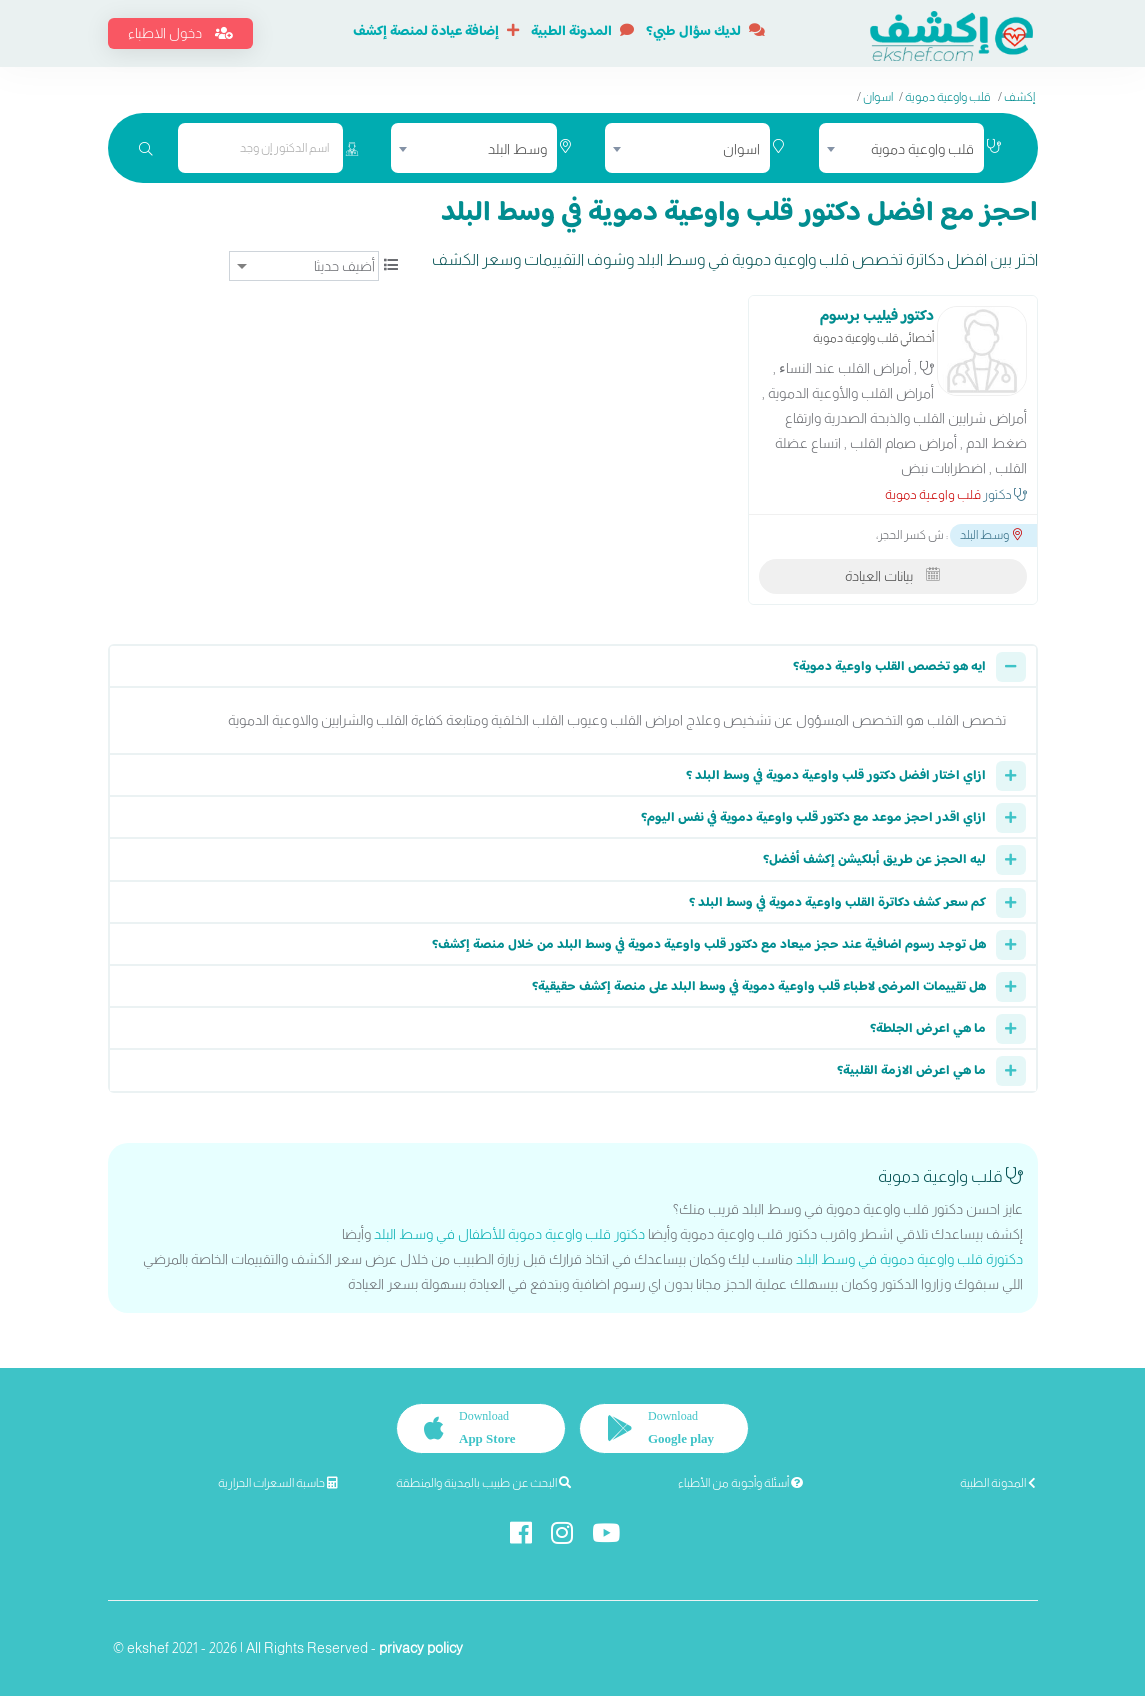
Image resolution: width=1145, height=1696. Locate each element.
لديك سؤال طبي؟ (705, 32)
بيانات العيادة (892, 576)
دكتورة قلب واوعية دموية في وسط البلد (909, 1259)
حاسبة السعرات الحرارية (278, 1483)
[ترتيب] (304, 266)
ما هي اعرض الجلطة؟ (928, 1029)
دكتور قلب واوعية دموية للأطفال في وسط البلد (509, 1234)
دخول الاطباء (180, 33)
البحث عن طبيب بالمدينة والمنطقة (483, 1483)
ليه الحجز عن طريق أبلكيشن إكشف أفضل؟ (874, 860)
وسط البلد (991, 535)
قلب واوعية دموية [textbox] (922, 149)
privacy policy (421, 1648)
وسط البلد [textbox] (517, 149)
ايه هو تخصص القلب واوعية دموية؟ (889, 667)
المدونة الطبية (582, 32)
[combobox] (901, 148)
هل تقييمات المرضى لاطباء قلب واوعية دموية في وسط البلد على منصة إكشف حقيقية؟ (759, 987)
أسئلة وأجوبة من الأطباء (740, 1483)
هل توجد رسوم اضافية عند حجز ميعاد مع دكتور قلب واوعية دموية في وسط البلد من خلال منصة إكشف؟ (709, 945)
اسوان (878, 97)
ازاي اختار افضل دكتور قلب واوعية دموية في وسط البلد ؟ (836, 776)
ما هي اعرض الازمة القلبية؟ (911, 1071)
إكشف (1019, 97)
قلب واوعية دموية (947, 97)
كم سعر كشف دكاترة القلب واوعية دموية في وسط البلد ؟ (837, 903)
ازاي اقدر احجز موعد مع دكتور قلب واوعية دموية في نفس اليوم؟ (813, 818)
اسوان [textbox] (741, 149)
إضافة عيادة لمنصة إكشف (436, 32)
